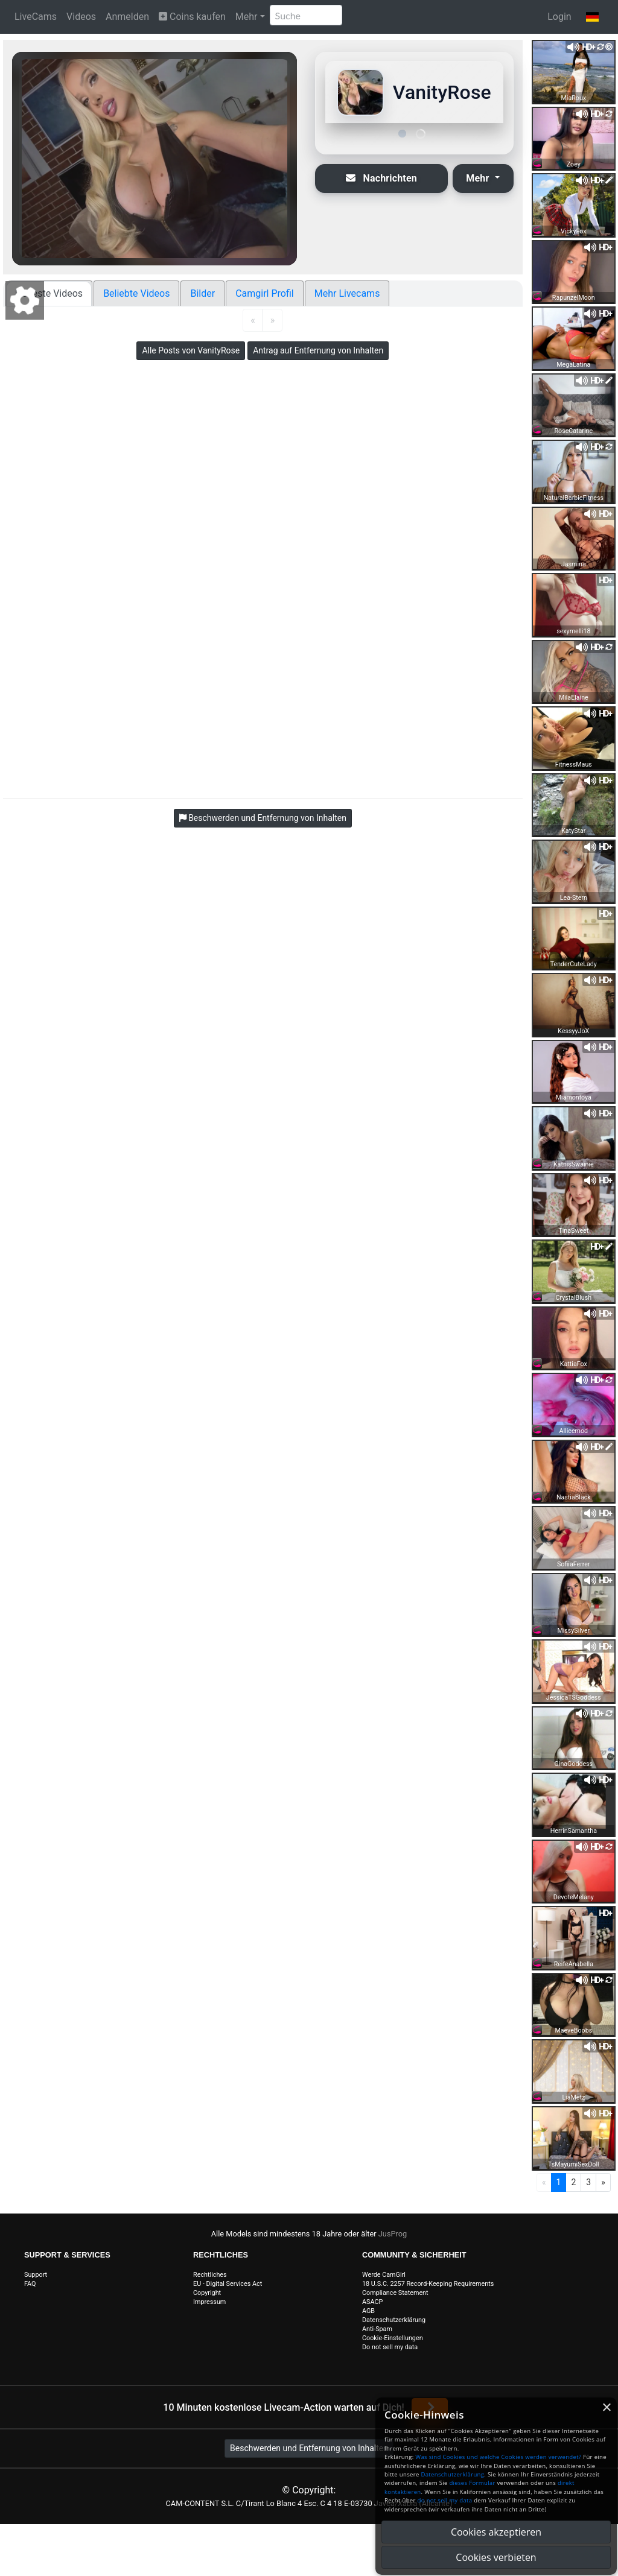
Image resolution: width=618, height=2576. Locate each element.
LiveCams (35, 16)
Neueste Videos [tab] (49, 293)
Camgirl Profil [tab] (264, 293)
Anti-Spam (377, 2329)
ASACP (372, 2302)
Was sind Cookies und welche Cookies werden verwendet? (498, 2457)
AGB (368, 2311)
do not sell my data (445, 2500)
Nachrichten (381, 178)
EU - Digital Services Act (227, 2284)
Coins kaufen (192, 16)
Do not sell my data (390, 2347)
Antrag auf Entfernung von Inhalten (318, 350)
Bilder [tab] (202, 293)
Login (559, 16)
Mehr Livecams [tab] (347, 293)
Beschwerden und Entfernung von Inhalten (309, 2448)
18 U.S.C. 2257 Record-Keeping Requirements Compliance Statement (428, 2288)
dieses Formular (472, 2483)
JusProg (392, 2233)
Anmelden (127, 16)
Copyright (207, 2293)
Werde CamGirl (384, 2275)
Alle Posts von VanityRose (191, 350)
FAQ (30, 2284)
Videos (81, 16)
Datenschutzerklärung (393, 2320)
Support (35, 2275)
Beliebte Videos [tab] (136, 293)
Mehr (246, 16)
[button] (592, 17)
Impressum (209, 2302)
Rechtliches (210, 2275)
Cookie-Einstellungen (392, 2338)
